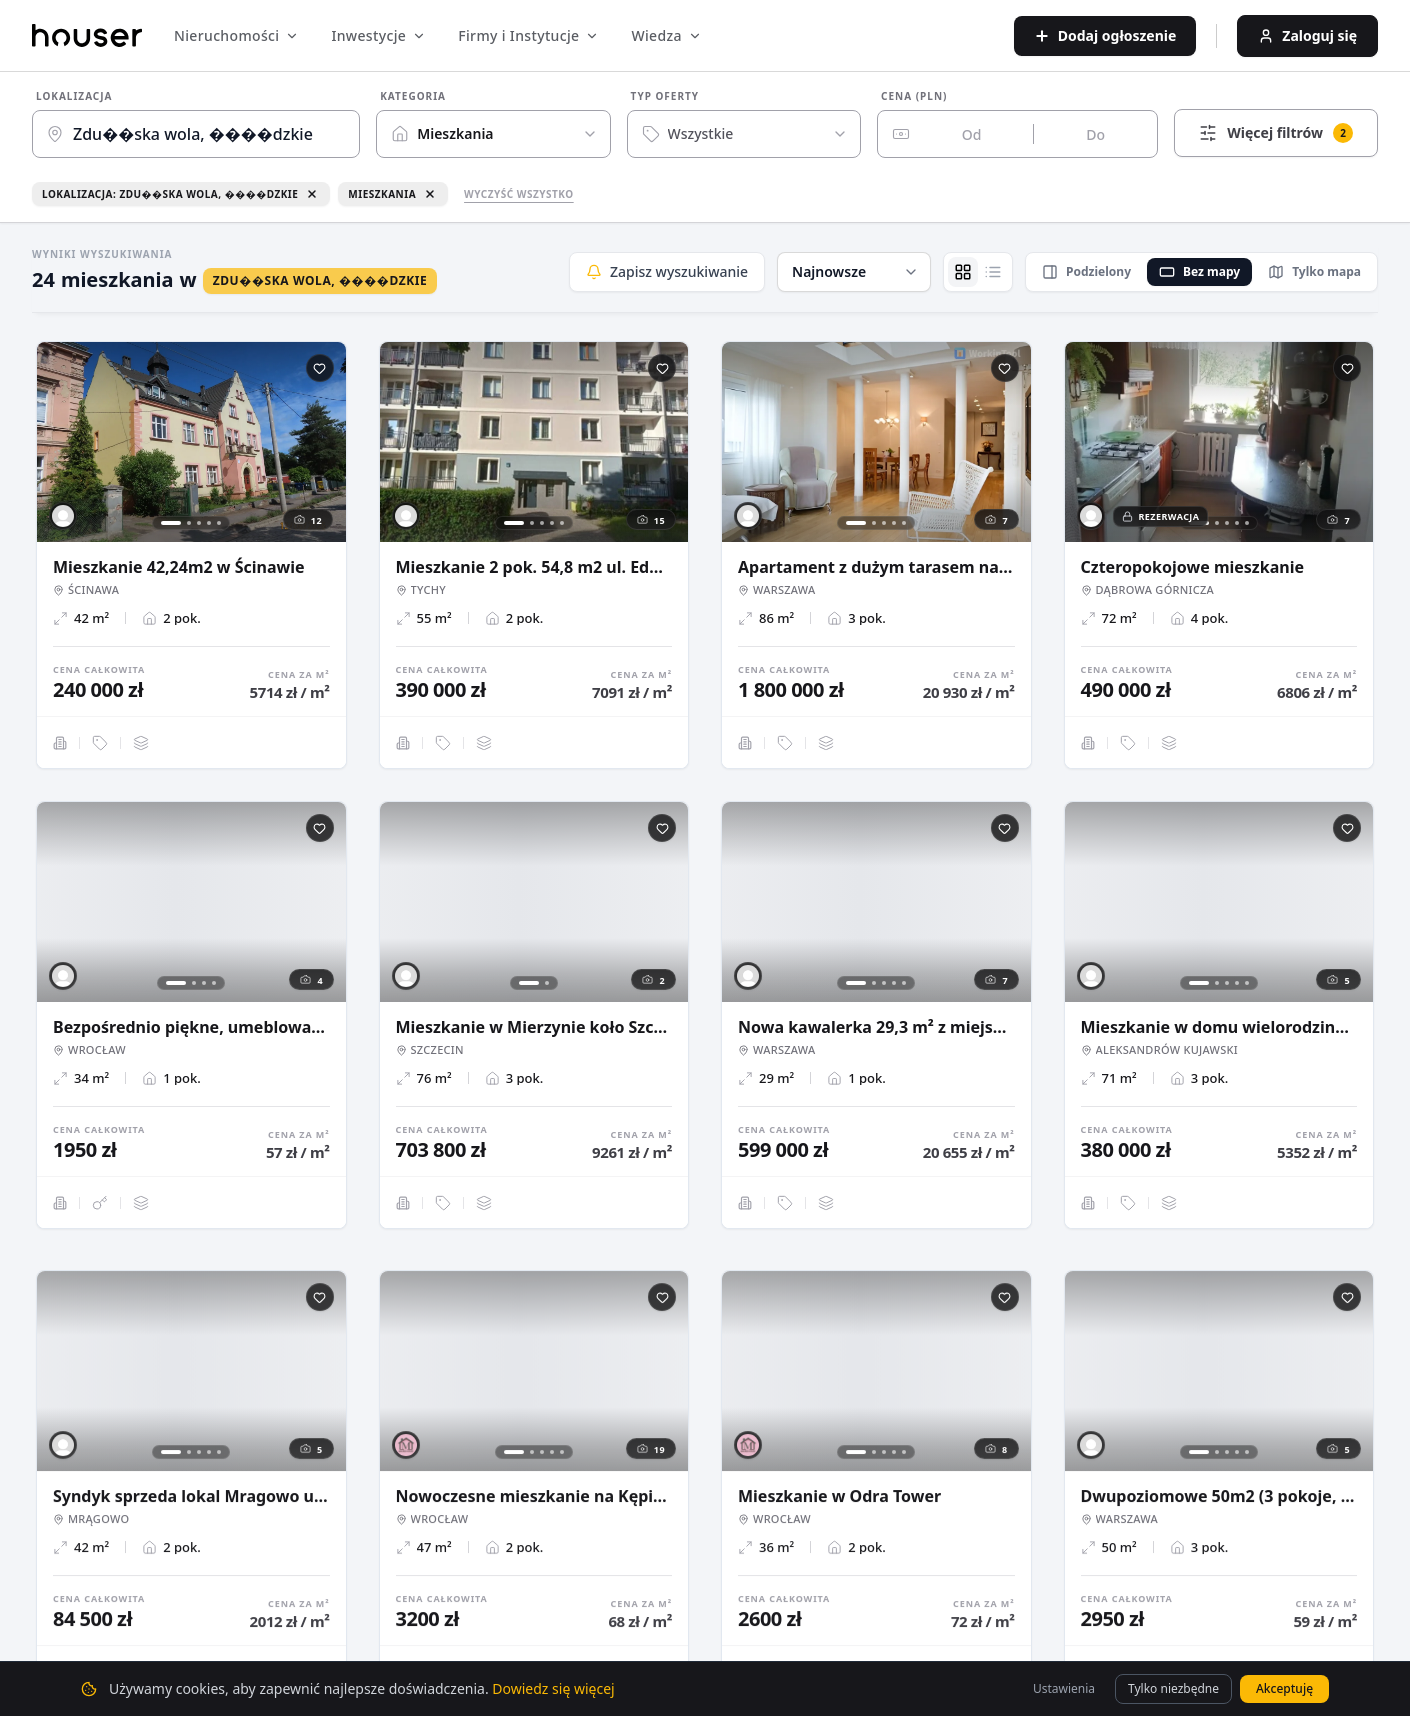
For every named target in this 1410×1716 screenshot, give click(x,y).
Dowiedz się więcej (553, 1688)
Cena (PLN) (914, 96)
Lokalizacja (74, 96)
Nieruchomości (236, 35)
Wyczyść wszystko (519, 194)
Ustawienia (1064, 1688)
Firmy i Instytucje (528, 35)
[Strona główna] (87, 35)
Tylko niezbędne (1173, 1688)
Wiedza (666, 35)
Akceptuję (1284, 1688)
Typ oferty (665, 96)
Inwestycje (378, 35)
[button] (854, 272)
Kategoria (413, 96)
